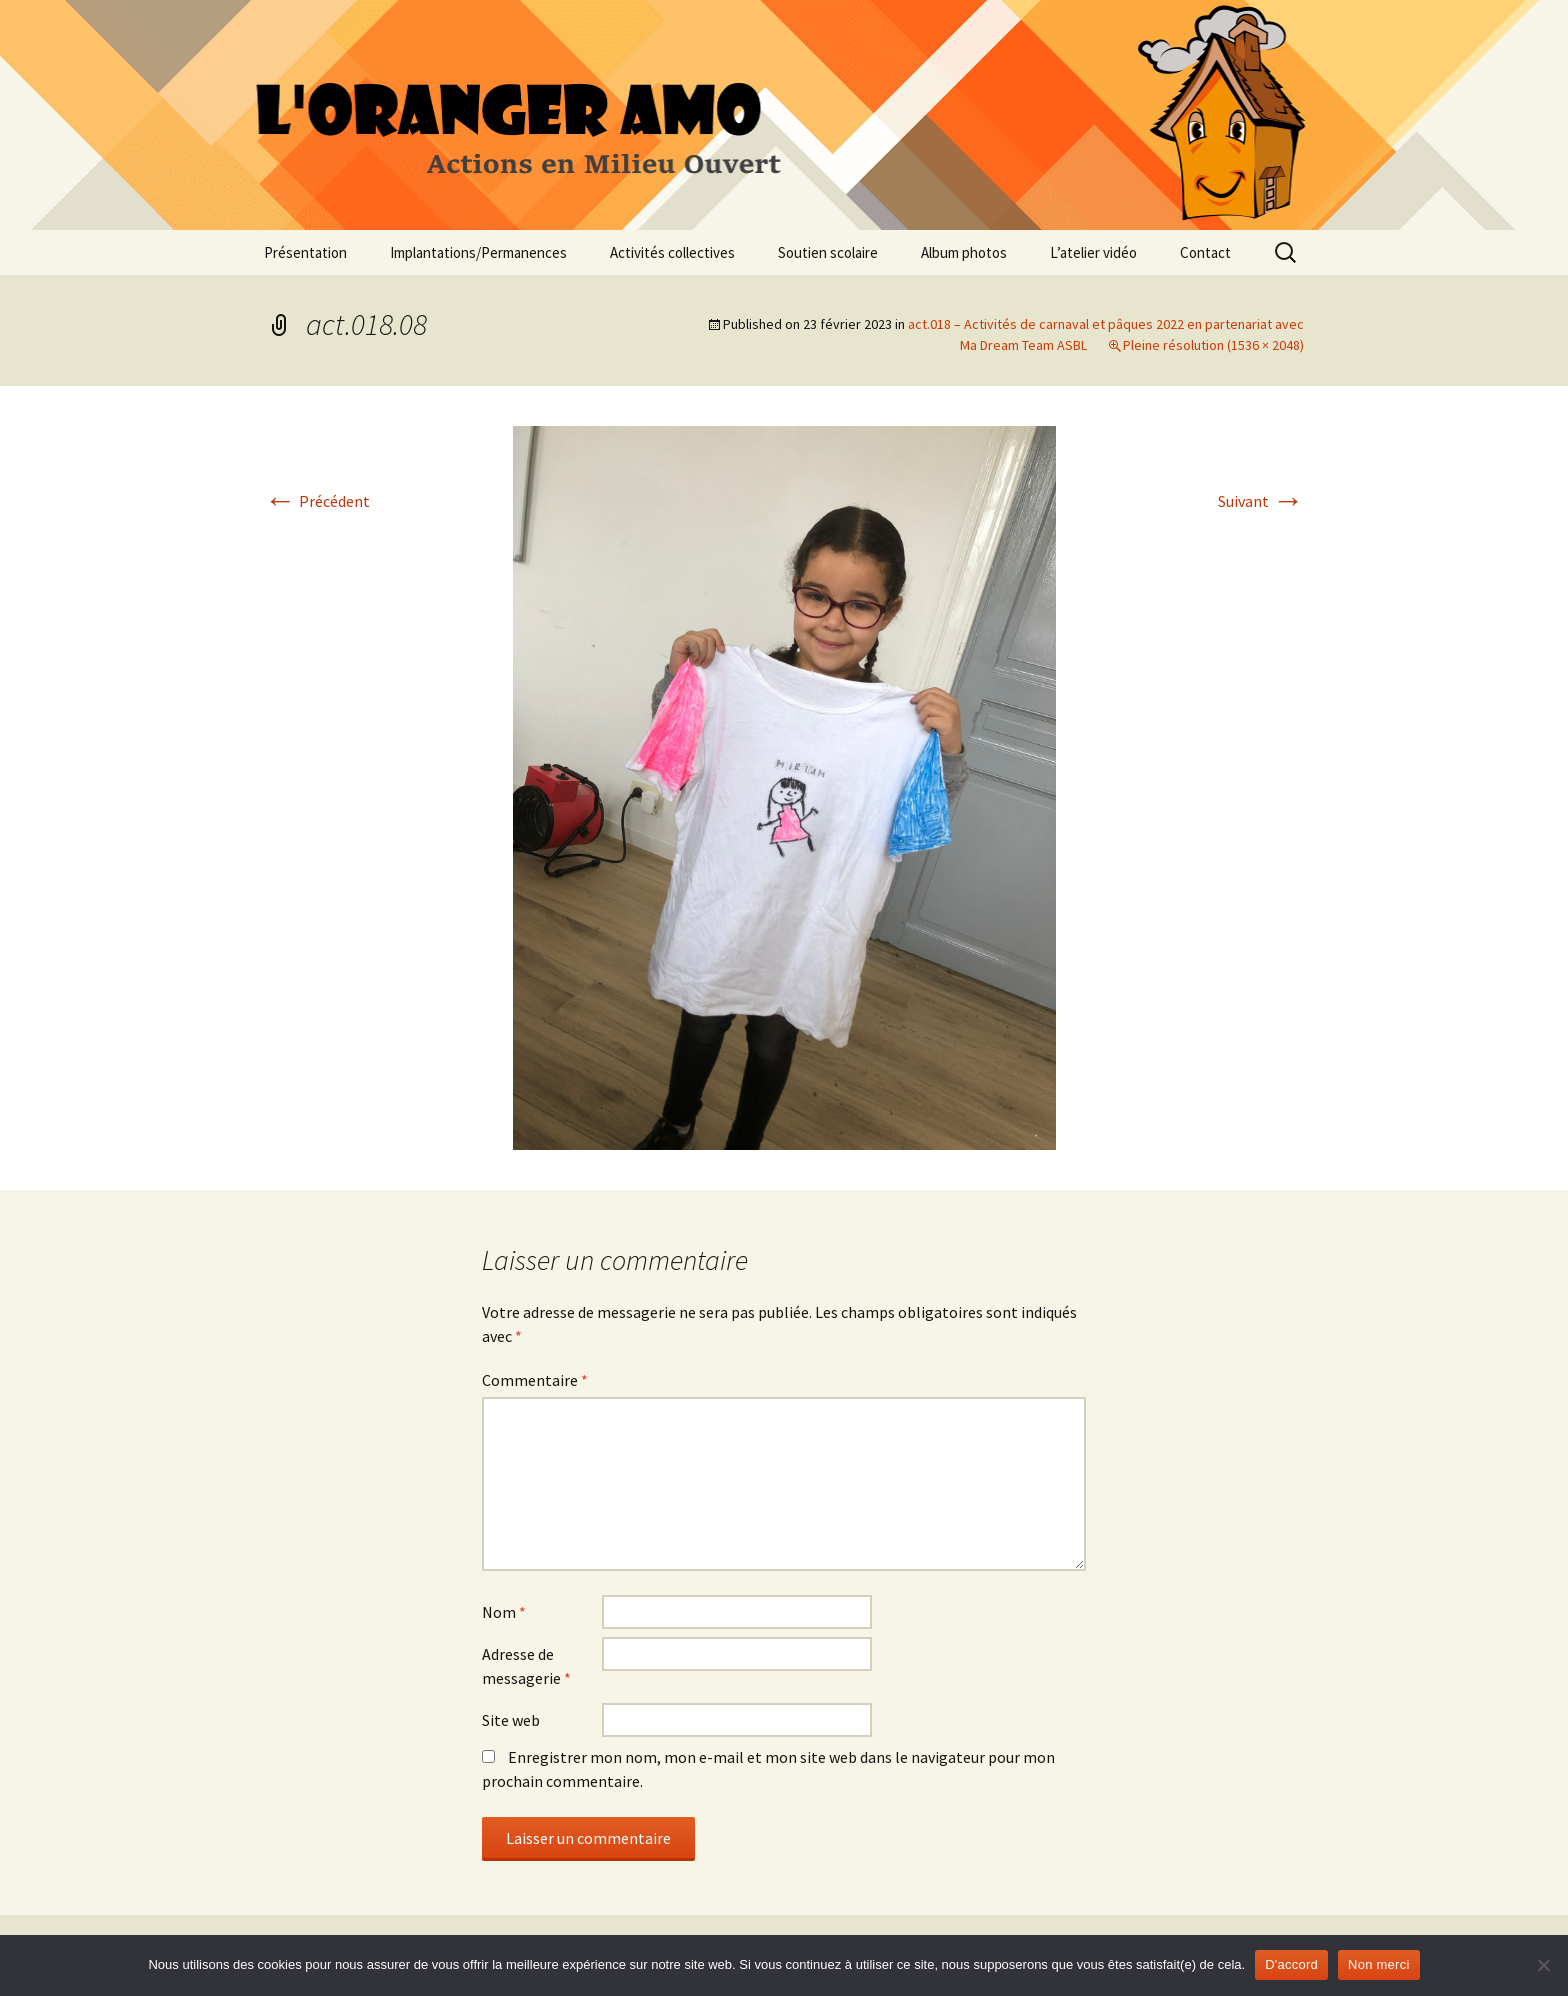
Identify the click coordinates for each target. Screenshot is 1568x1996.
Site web (511, 1720)
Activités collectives (672, 252)
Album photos (964, 252)
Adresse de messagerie (526, 1666)
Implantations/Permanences (478, 252)
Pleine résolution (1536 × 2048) (1213, 345)
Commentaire (535, 1380)
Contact (1205, 252)
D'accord (1291, 1964)
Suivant (1261, 501)
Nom (504, 1612)
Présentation (305, 252)
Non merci (1379, 1964)
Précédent (317, 501)
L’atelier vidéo (1093, 252)
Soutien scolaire (828, 252)
